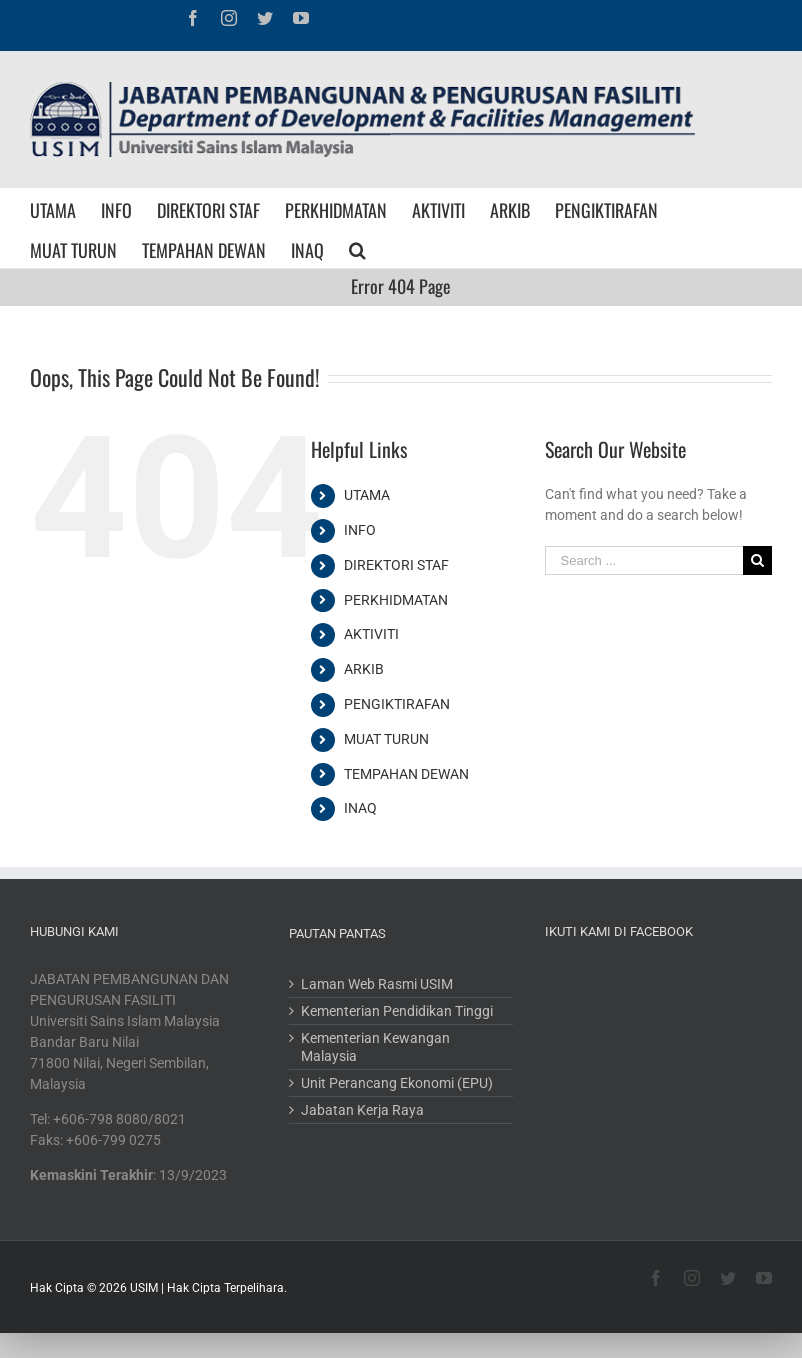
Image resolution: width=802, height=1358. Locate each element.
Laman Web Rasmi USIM (377, 984)
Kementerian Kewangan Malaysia (375, 1047)
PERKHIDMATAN (396, 600)
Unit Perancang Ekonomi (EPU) (397, 1083)
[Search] (357, 248)
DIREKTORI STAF (396, 565)
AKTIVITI (371, 634)
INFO (360, 530)
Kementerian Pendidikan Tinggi (397, 1011)
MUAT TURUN (386, 739)
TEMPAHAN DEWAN (406, 774)
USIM (144, 1288)
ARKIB (364, 669)
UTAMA (367, 495)
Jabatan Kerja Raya (362, 1110)
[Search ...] (644, 560)
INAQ (360, 808)
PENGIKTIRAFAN (397, 704)
